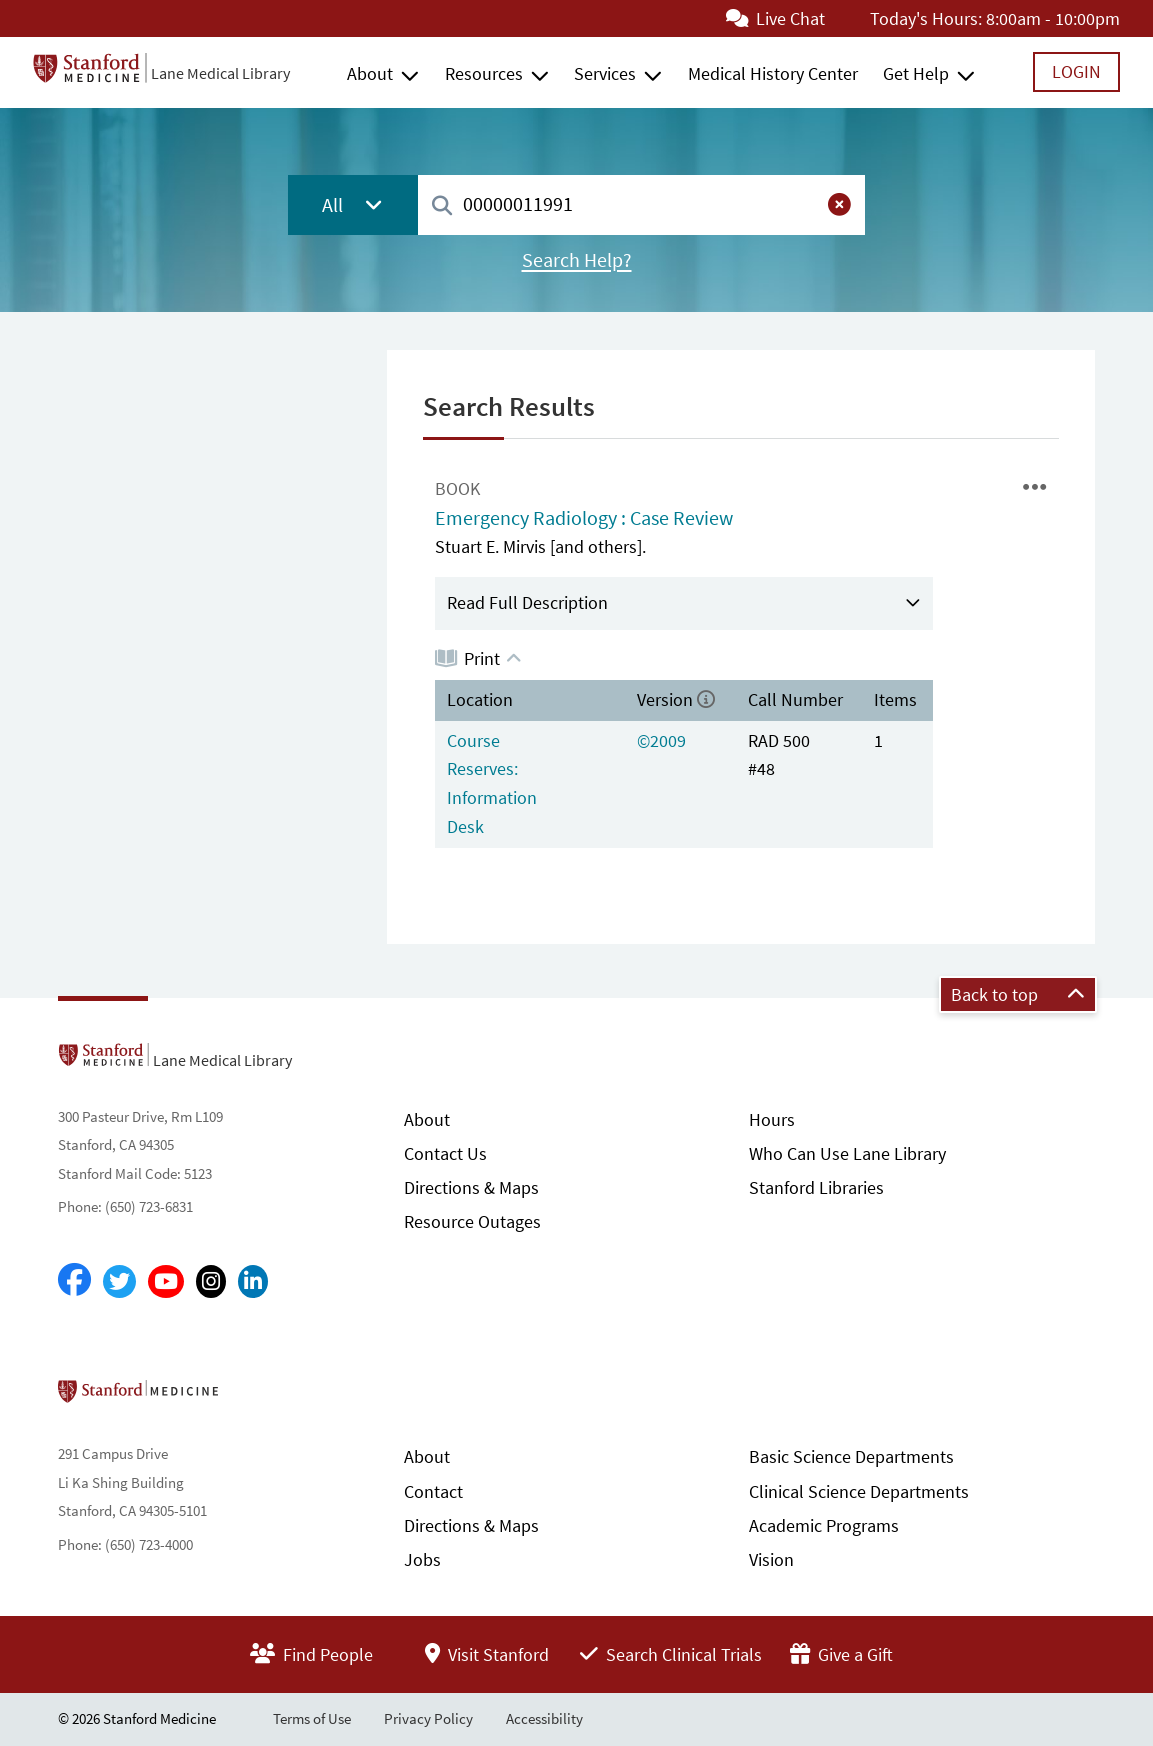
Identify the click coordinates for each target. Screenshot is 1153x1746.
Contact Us (445, 1153)
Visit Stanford (487, 1654)
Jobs (422, 1559)
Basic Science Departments (851, 1456)
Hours (772, 1119)
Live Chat (775, 18)
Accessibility (544, 1718)
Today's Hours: (926, 18)
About (370, 73)
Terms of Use (312, 1718)
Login (1076, 71)
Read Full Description (527, 602)
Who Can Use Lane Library (847, 1153)
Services (605, 73)
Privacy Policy (428, 1718)
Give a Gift (841, 1654)
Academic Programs (824, 1525)
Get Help (916, 73)
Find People (311, 1654)
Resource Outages (472, 1221)
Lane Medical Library (220, 73)
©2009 (661, 740)
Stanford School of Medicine (253, 1397)
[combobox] (641, 204)
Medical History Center (773, 73)
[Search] (442, 206)
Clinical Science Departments (859, 1491)
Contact (433, 1491)
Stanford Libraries (816, 1187)
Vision (771, 1559)
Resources (484, 73)
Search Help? (577, 260)
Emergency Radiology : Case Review (584, 518)
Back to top (1018, 994)
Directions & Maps (471, 1187)
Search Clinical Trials (671, 1654)
